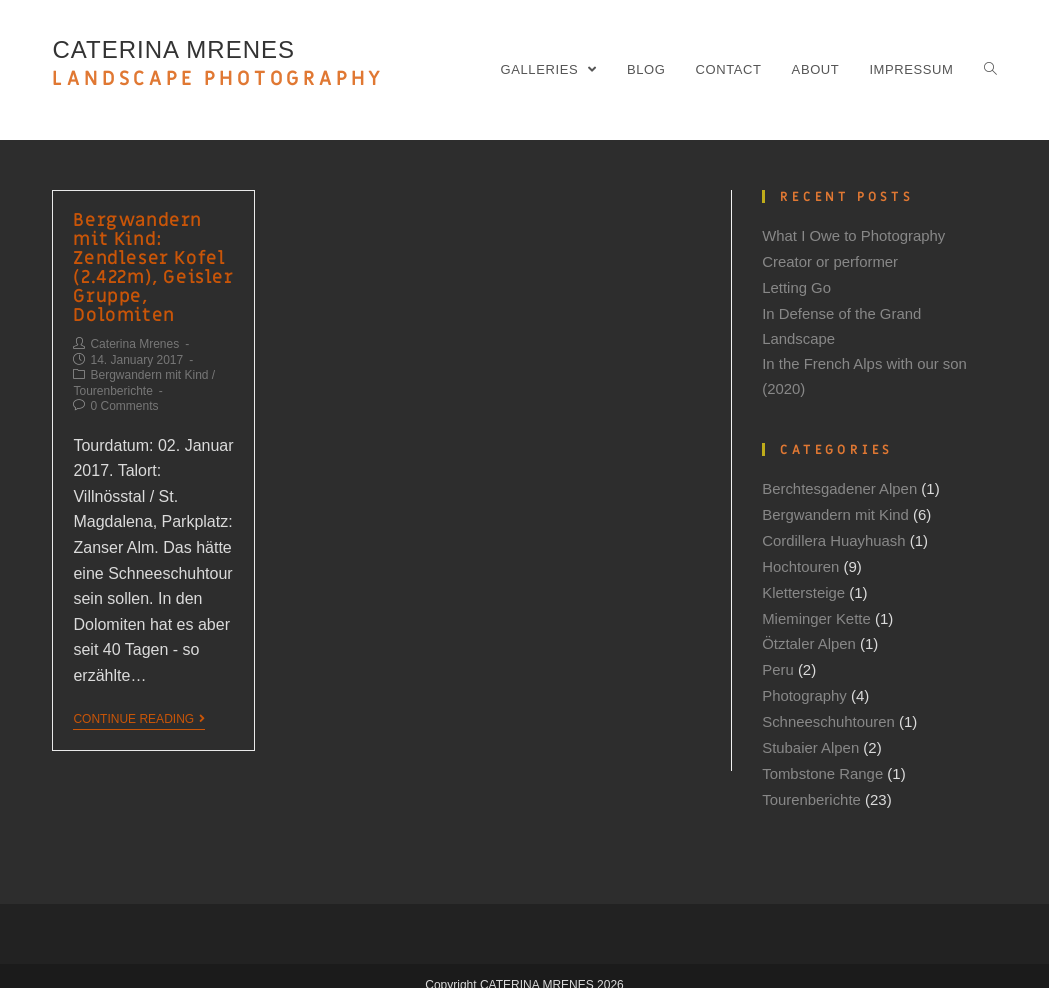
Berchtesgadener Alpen (840, 482)
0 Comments (124, 400)
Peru (778, 657)
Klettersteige (803, 582)
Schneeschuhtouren (828, 707)
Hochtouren (801, 557)
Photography (804, 682)
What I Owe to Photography (854, 235)
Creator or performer (830, 260)
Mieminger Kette (816, 607)
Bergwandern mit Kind (149, 369)
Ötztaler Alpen (809, 632)
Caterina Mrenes (134, 338)
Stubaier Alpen (811, 732)
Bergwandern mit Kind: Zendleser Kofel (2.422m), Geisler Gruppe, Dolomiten (150, 264)
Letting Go (796, 285)
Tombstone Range (823, 757)
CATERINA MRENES (218, 64)
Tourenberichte (112, 385)
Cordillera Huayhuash (834, 532)
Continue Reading (139, 713)
